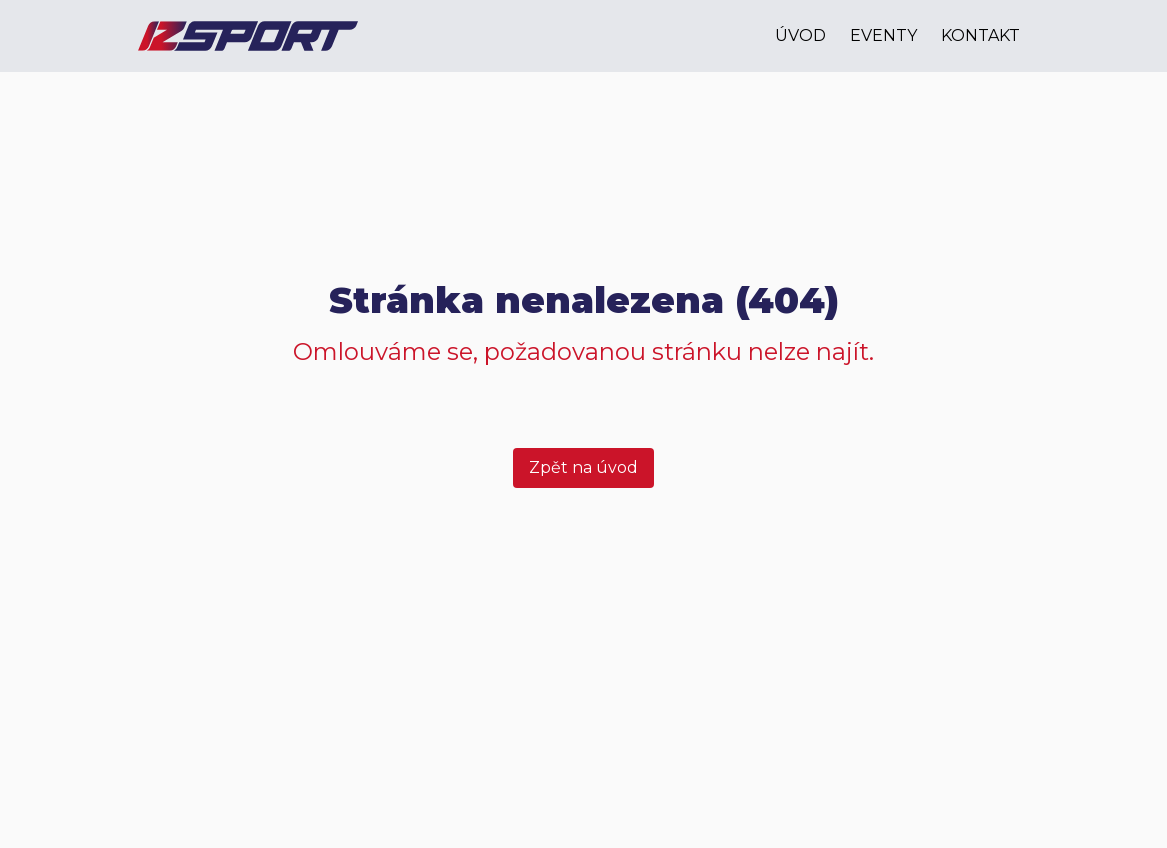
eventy (883, 35)
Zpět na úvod (583, 467)
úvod (800, 35)
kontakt (980, 35)
